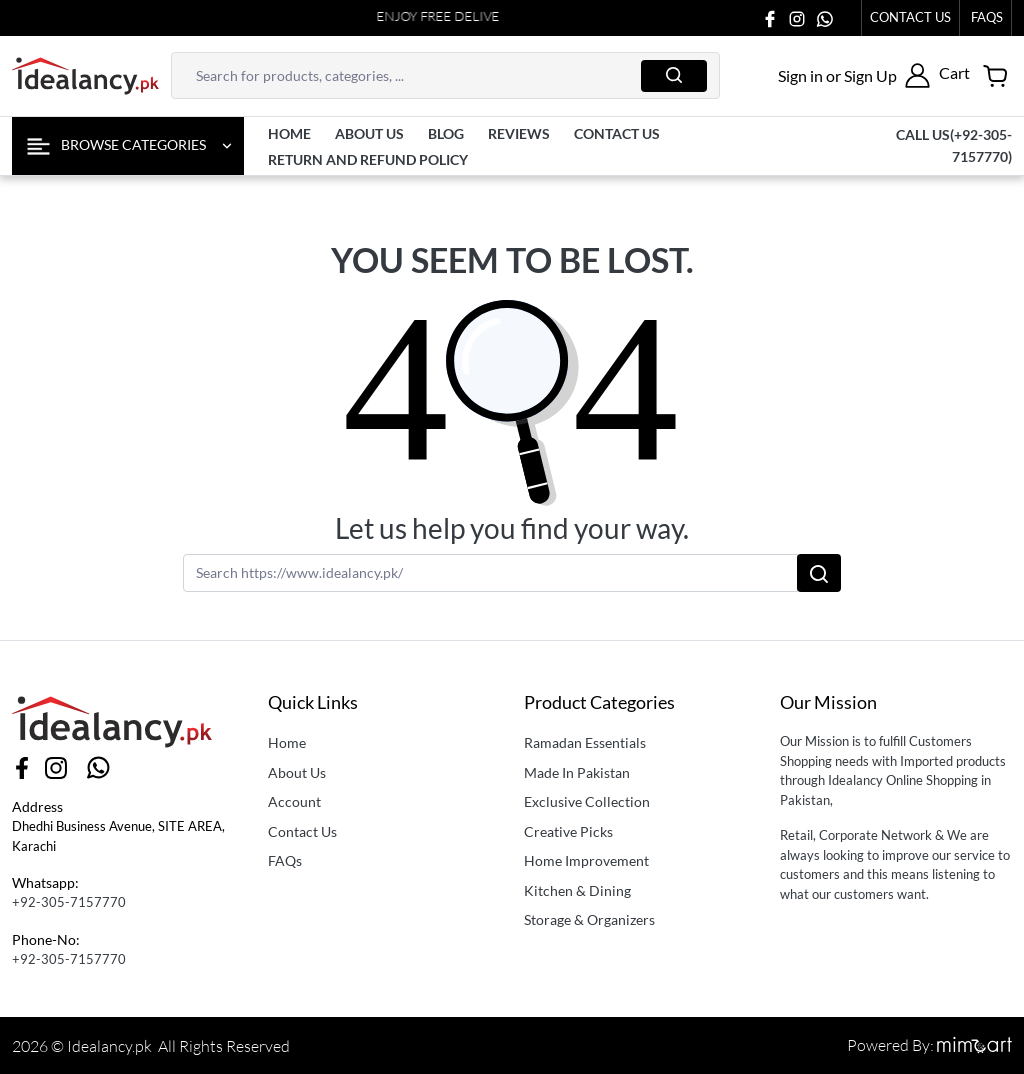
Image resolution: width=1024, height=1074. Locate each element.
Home (289, 133)
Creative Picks (568, 831)
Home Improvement (586, 860)
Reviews (519, 133)
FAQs (285, 860)
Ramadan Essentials (585, 742)
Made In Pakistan (577, 772)
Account (294, 801)
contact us (617, 133)
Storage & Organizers (589, 919)
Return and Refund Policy (368, 159)
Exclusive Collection (587, 801)
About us (369, 133)
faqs (987, 17)
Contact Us (910, 17)
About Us (297, 772)
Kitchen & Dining (577, 890)
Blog (446, 133)
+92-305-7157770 (69, 902)
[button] (854, 75)
